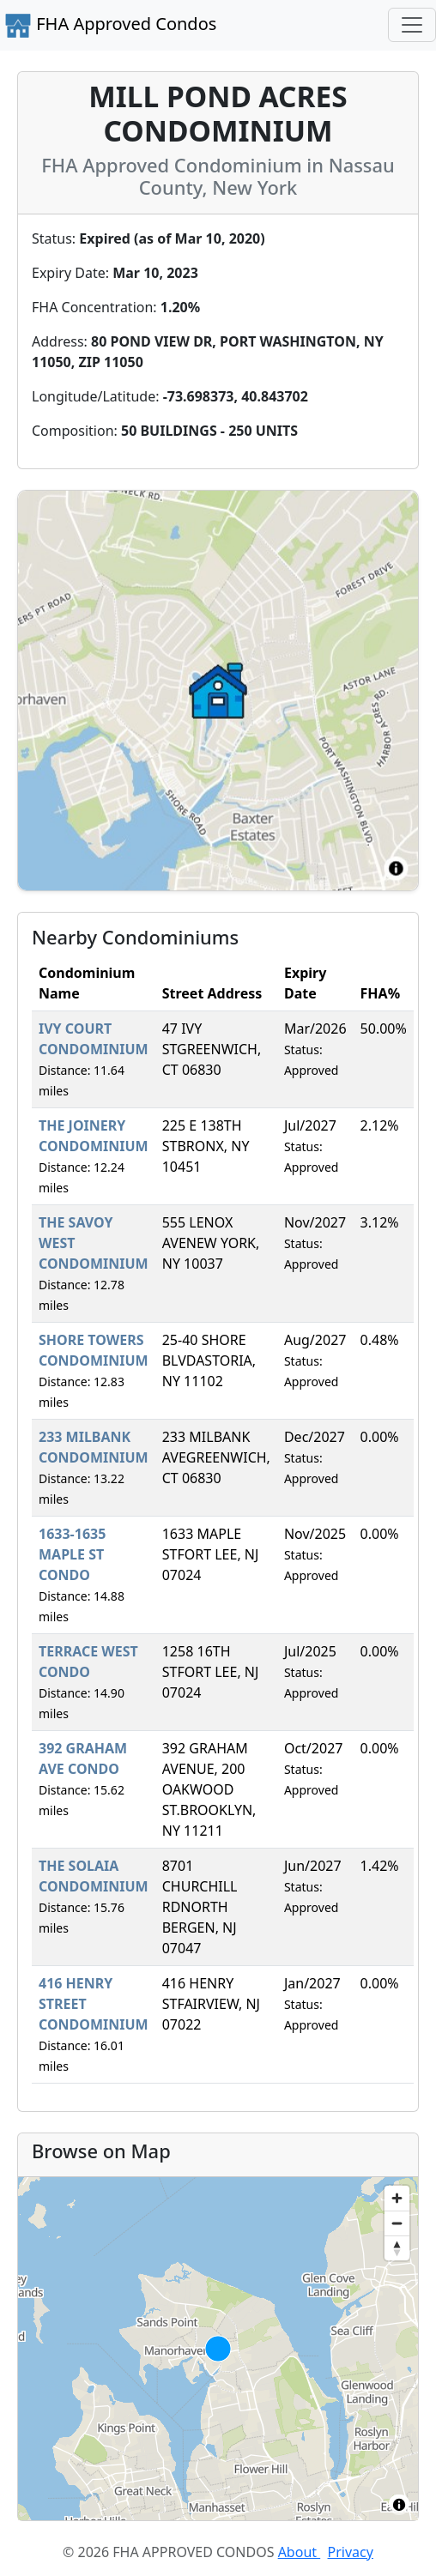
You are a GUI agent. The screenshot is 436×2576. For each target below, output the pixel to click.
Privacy (350, 2552)
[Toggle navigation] (412, 25)
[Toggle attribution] (399, 2505)
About (299, 2552)
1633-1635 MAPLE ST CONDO (72, 1554)
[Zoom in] (397, 2198)
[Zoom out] (397, 2223)
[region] (218, 2348)
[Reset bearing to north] (397, 2247)
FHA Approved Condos (110, 25)
